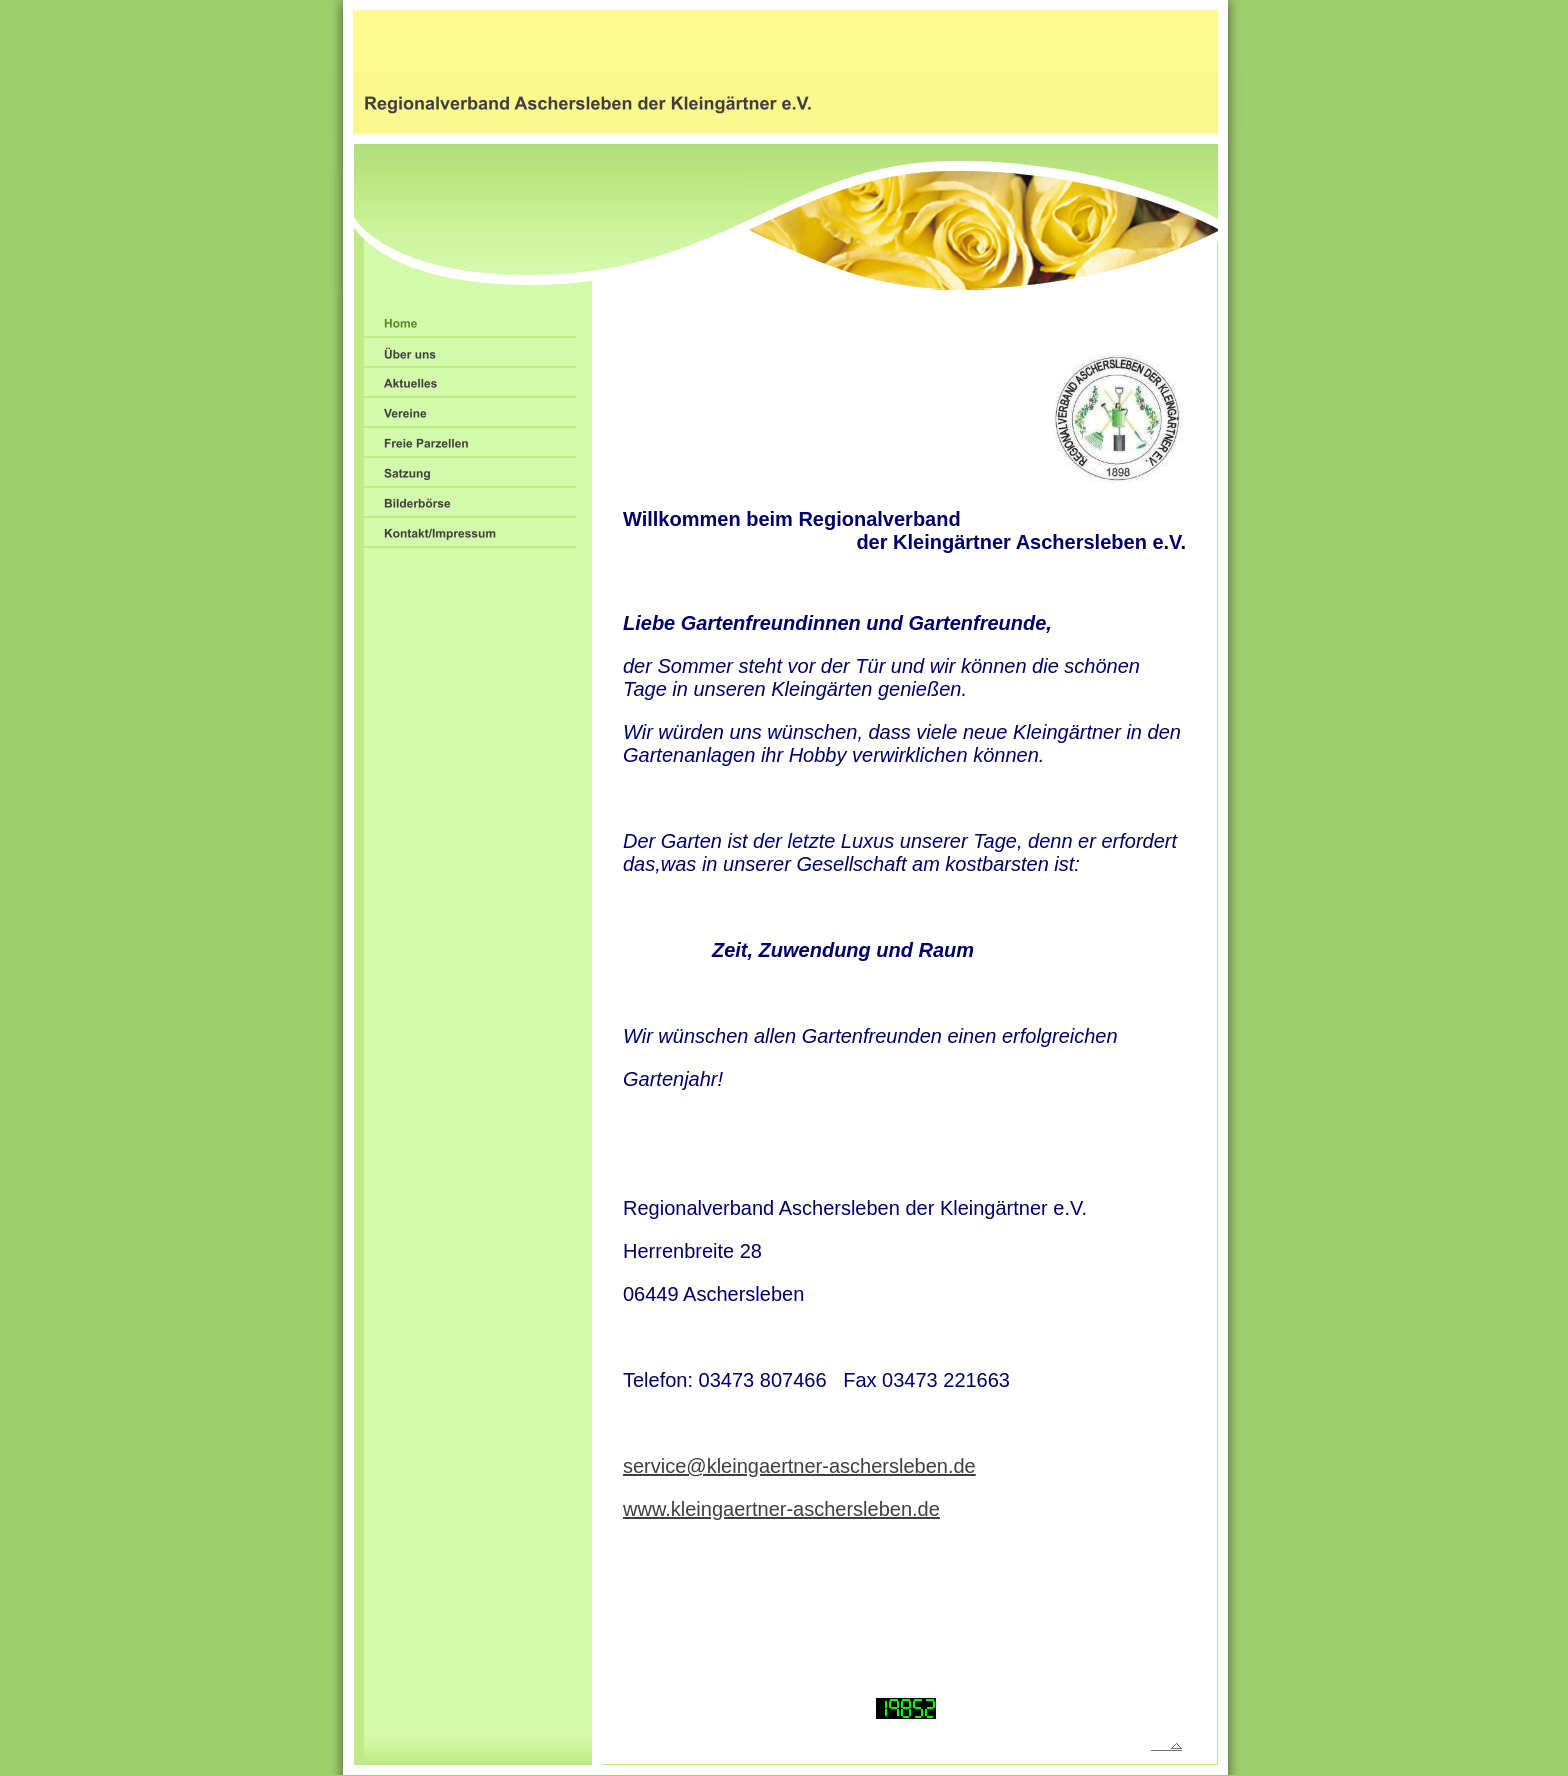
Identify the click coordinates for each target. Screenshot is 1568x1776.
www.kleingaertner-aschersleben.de (781, 1509)
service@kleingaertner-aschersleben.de (799, 1466)
